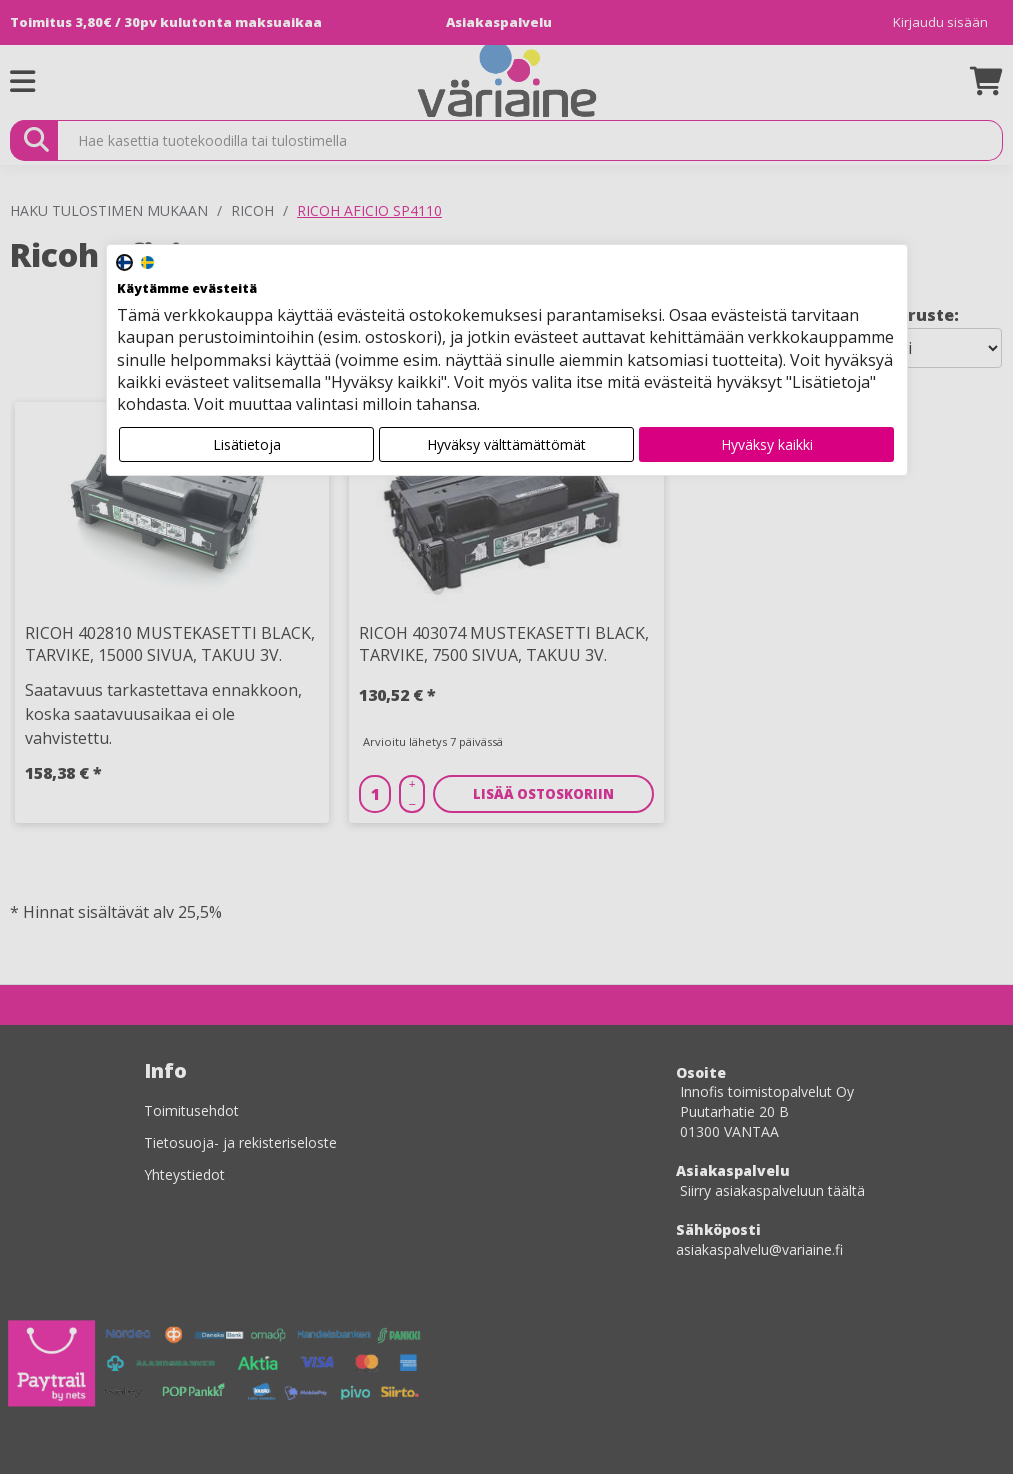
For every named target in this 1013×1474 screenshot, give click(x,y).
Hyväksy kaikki (767, 444)
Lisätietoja (247, 444)
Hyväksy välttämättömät (506, 444)
